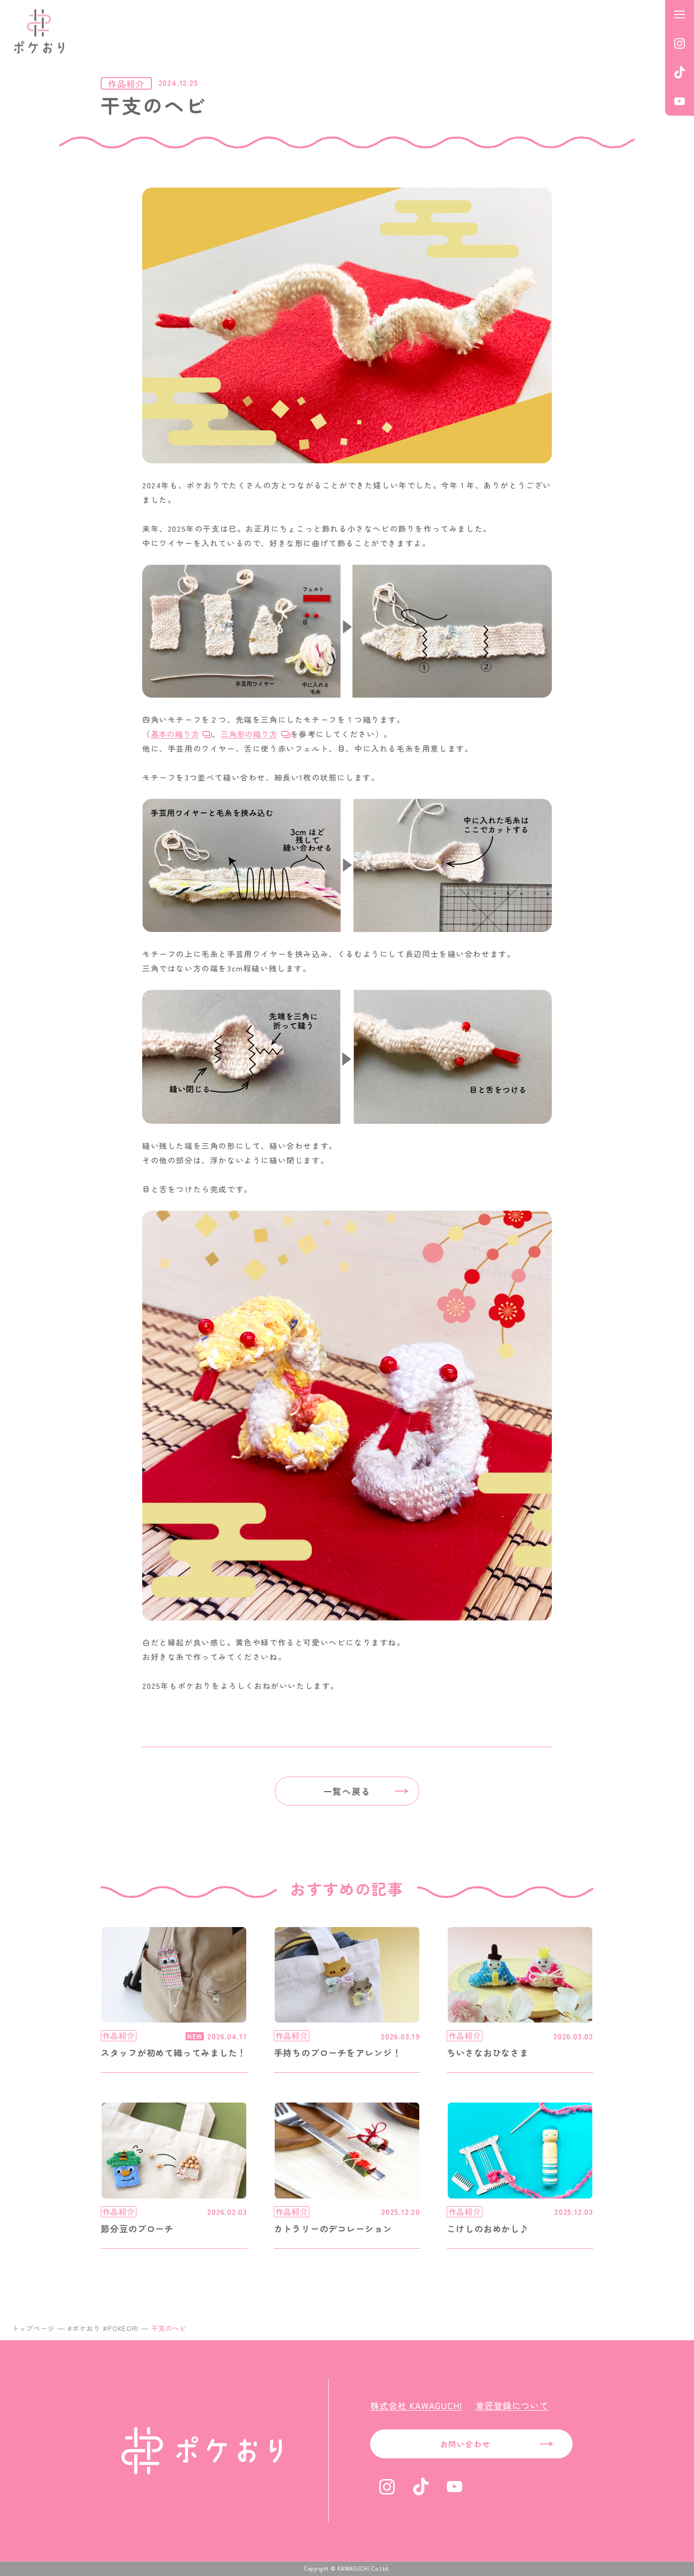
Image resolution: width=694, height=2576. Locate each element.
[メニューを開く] (679, 14)
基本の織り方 (175, 734)
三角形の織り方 (249, 734)
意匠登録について (512, 2405)
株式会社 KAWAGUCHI (416, 2405)
